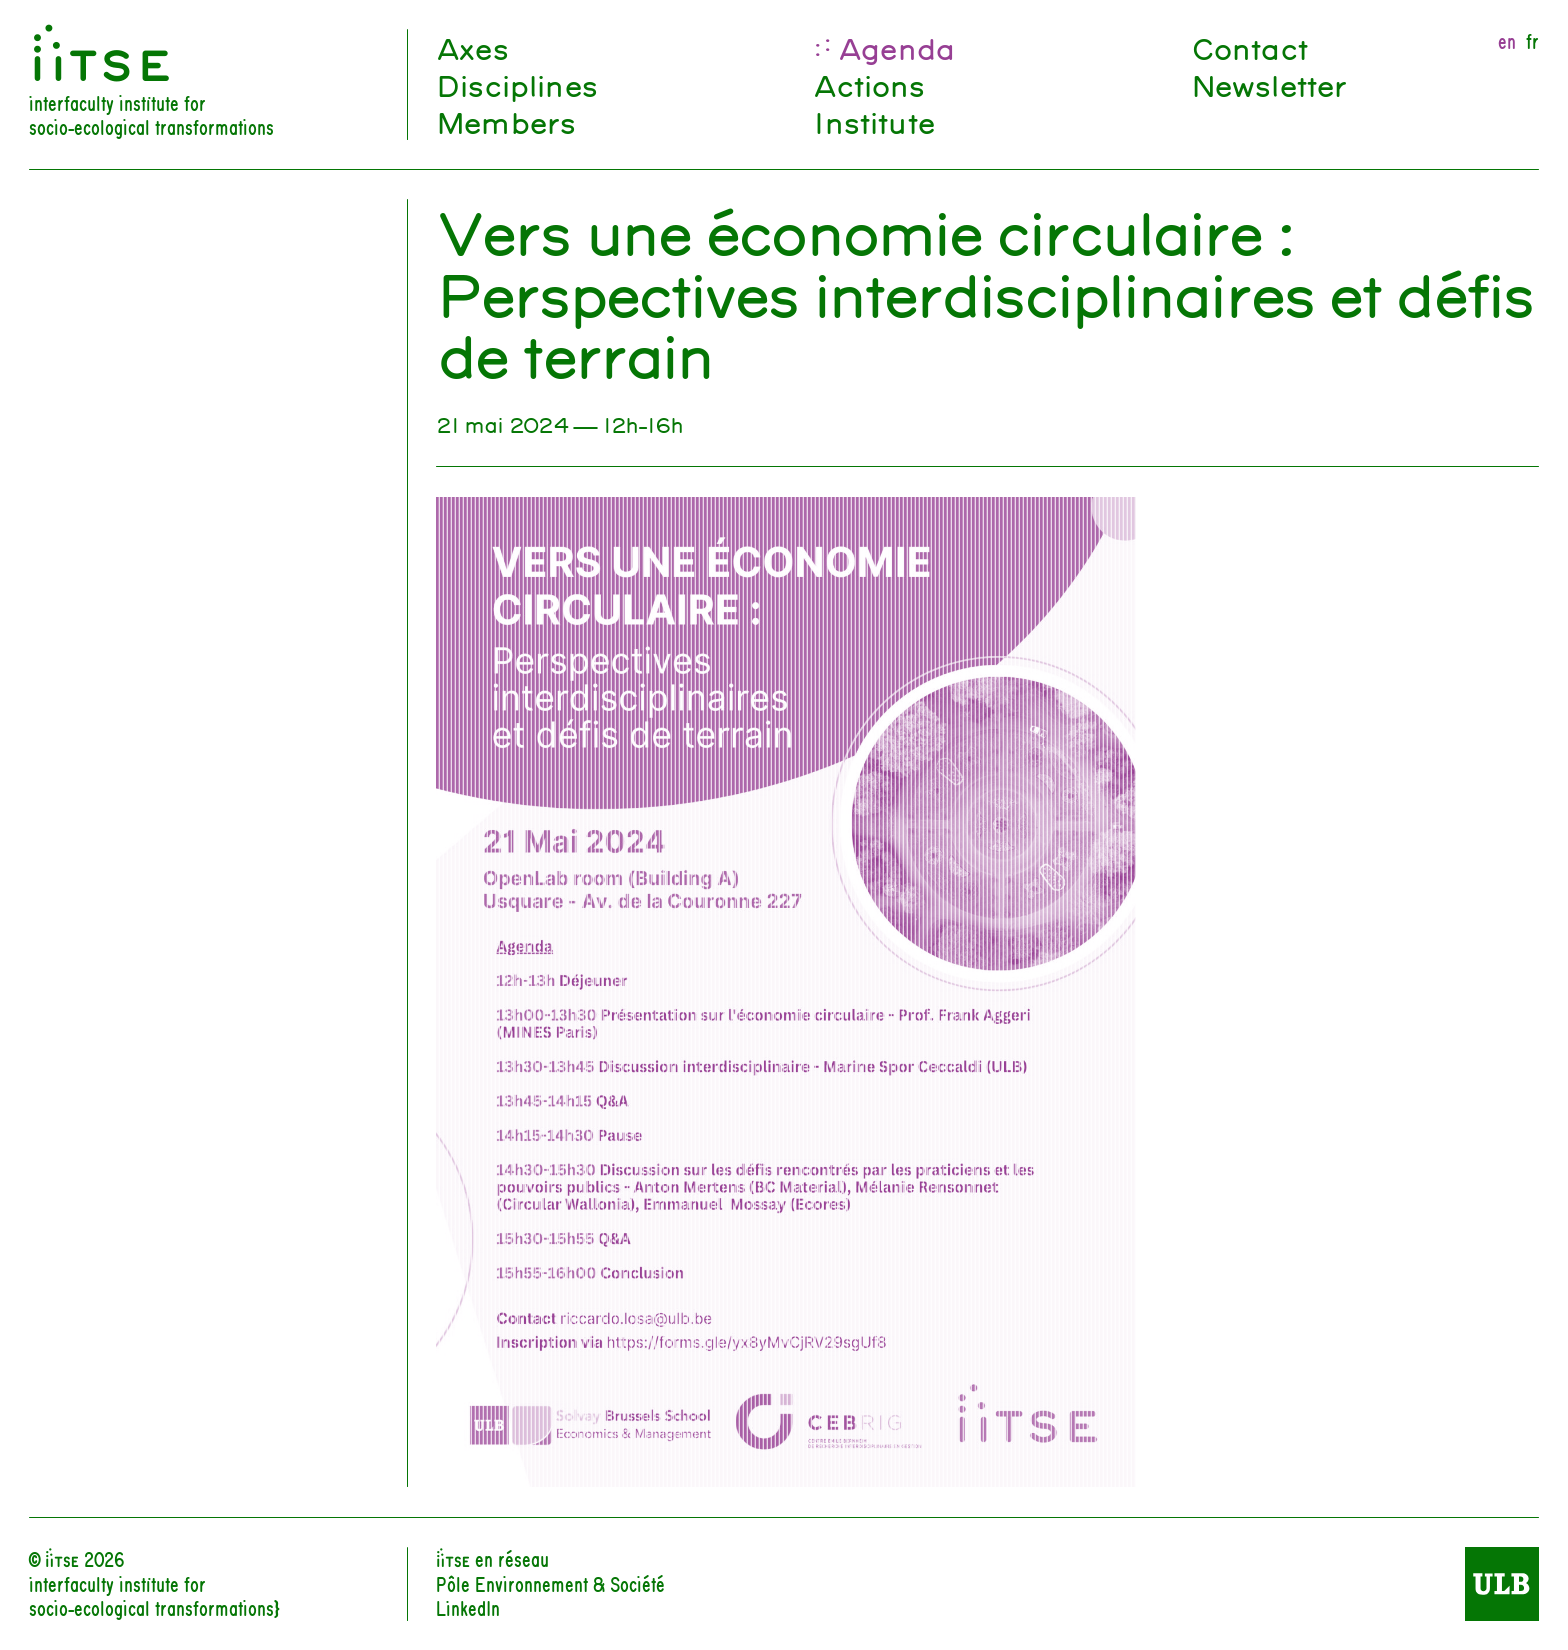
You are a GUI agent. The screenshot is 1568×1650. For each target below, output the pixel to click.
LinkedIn (468, 1607)
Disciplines (516, 84)
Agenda (896, 47)
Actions (868, 84)
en (1507, 41)
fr (1532, 41)
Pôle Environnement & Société (550, 1583)
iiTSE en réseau (492, 1558)
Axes (472, 47)
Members (505, 121)
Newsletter (1269, 84)
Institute (873, 121)
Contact (1249, 47)
